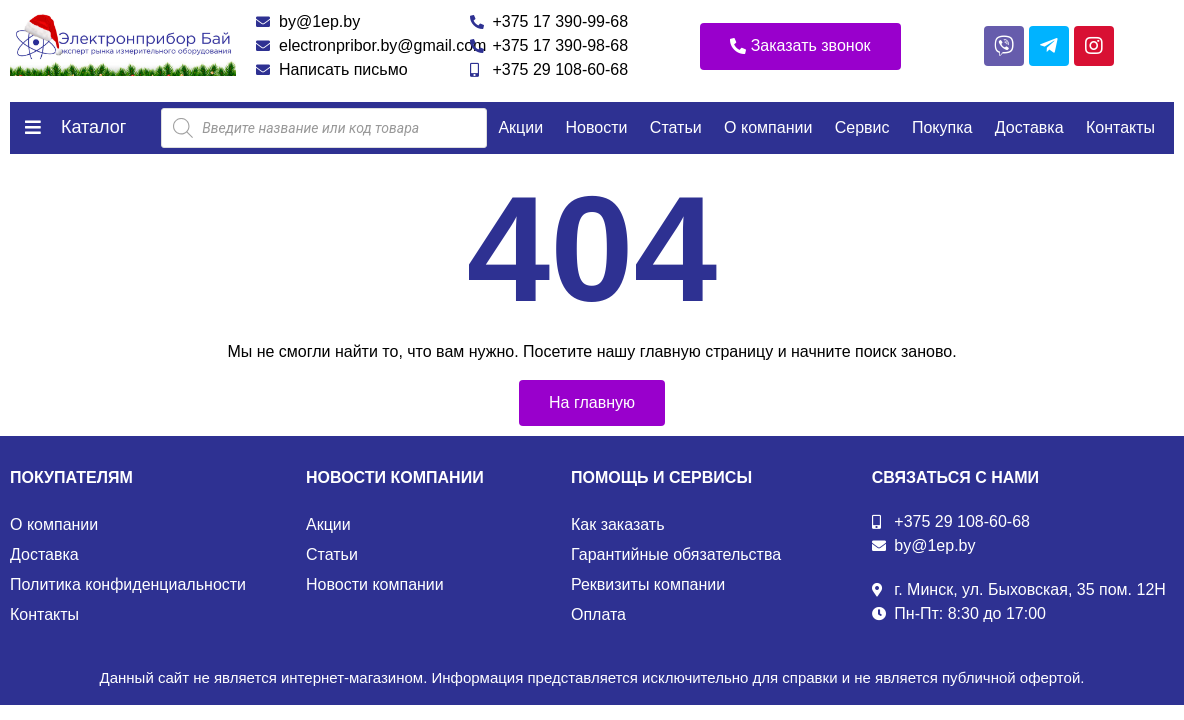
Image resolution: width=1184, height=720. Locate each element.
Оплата (598, 614)
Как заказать (618, 524)
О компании (768, 127)
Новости (597, 127)
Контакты (1120, 127)
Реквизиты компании (648, 584)
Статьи (676, 127)
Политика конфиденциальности (128, 584)
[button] (800, 46)
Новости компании (375, 584)
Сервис (862, 127)
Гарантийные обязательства (676, 554)
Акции (520, 127)
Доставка (1029, 127)
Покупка (942, 127)
